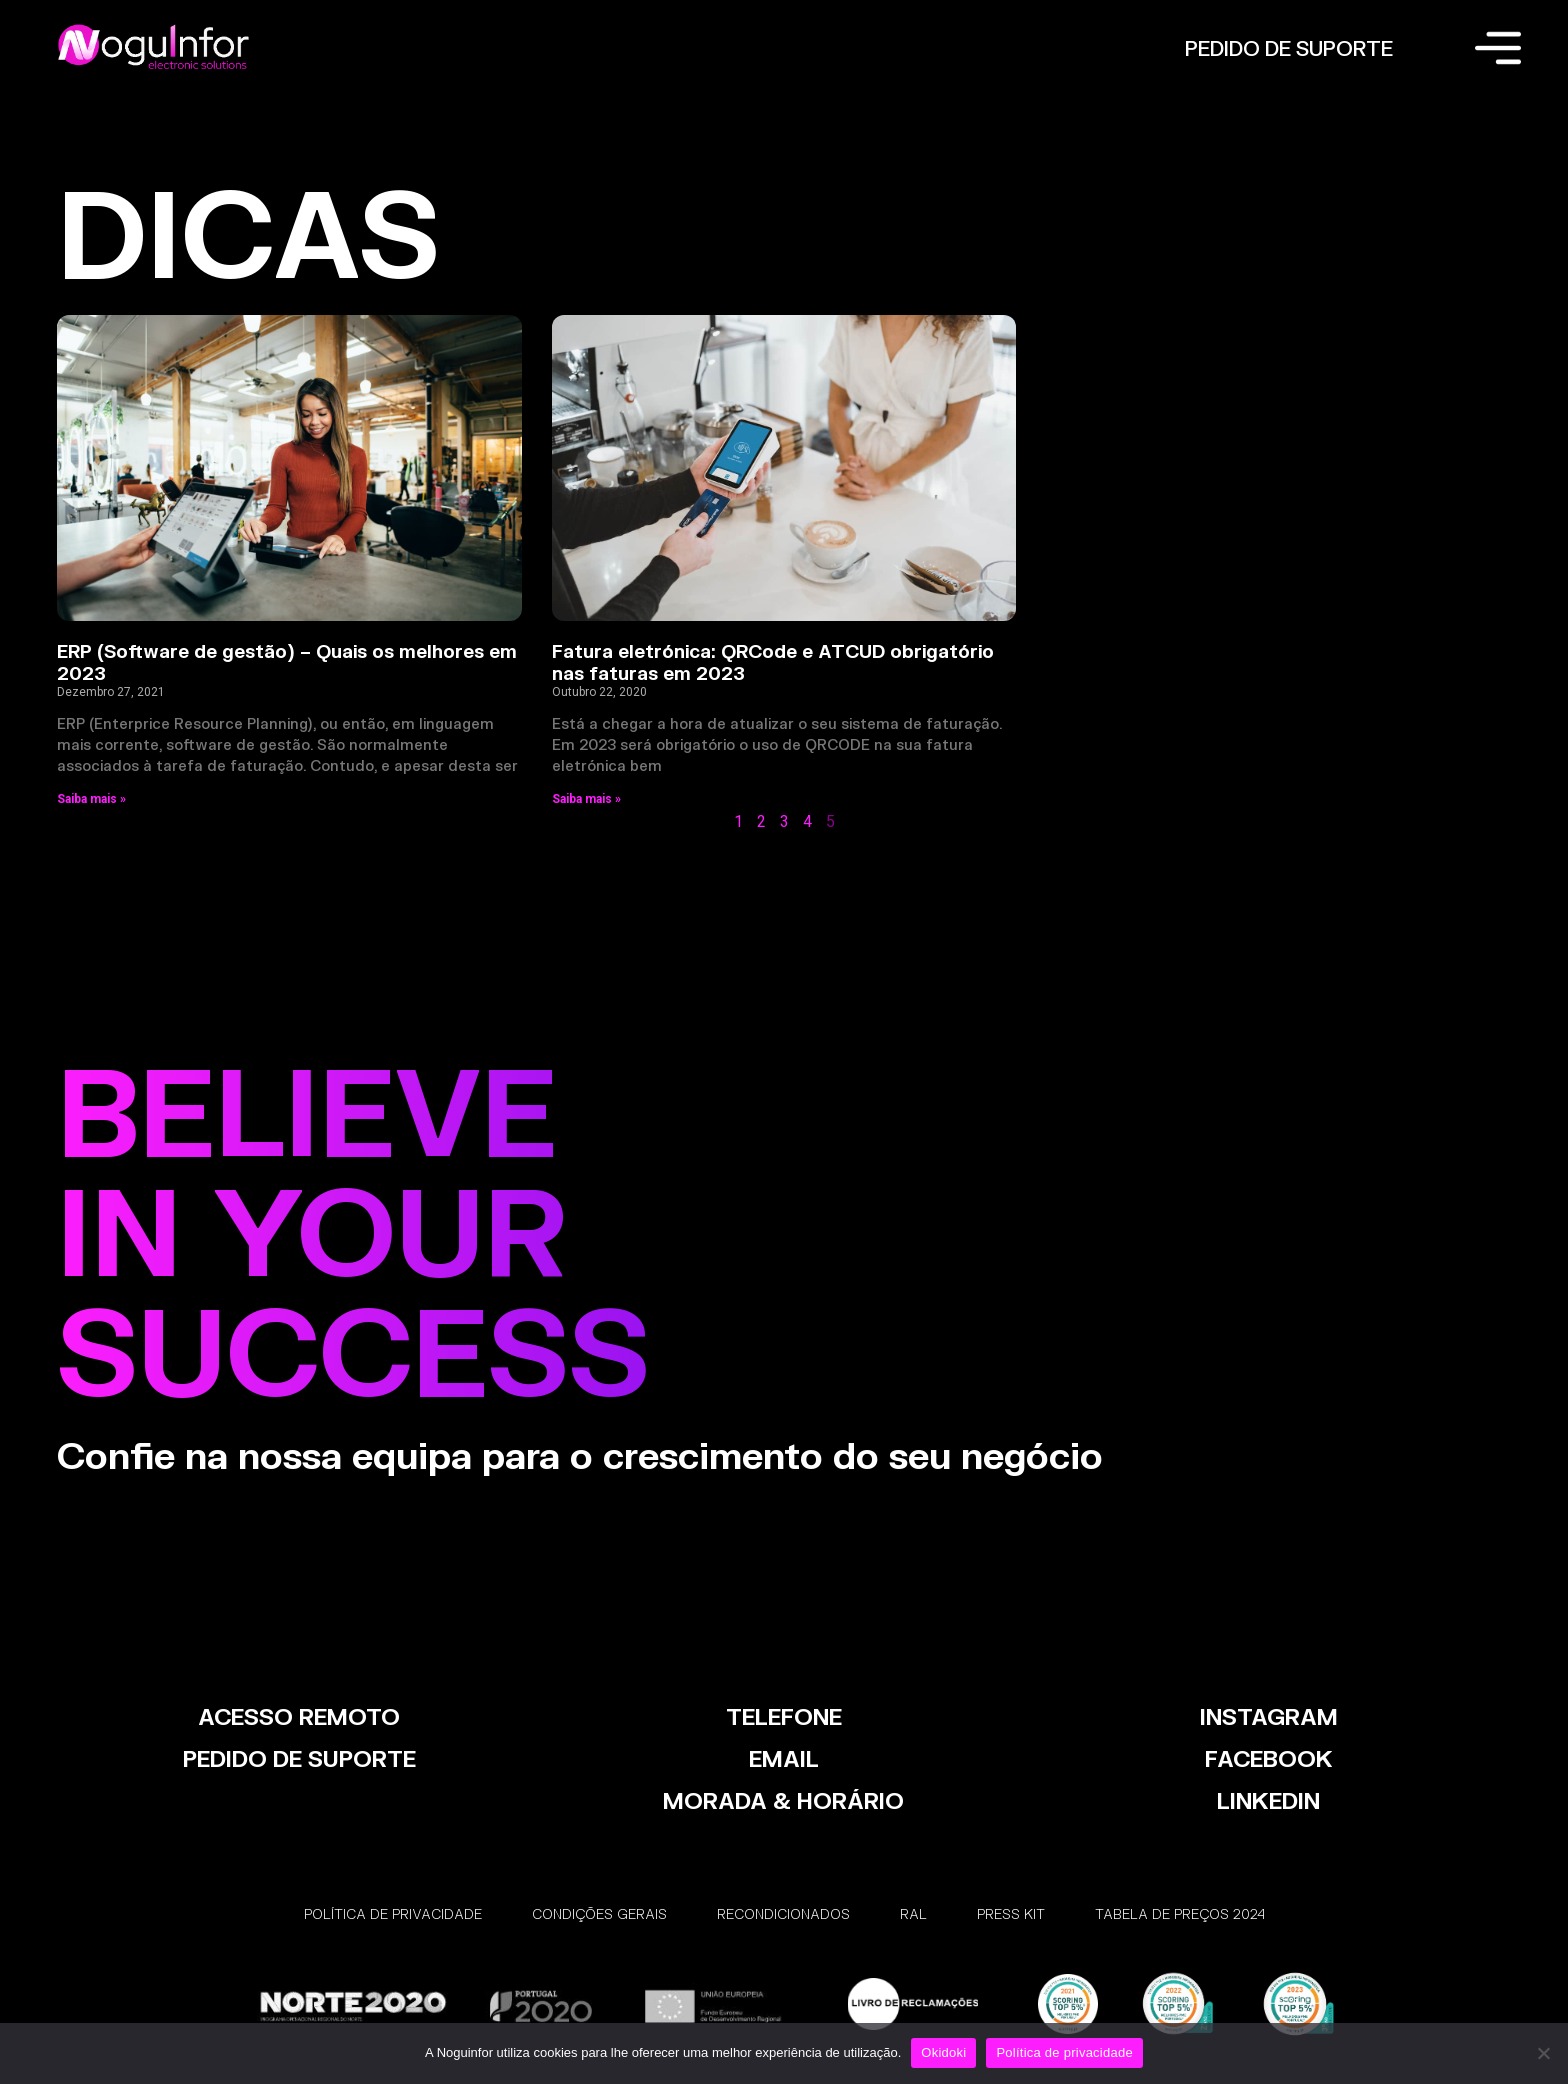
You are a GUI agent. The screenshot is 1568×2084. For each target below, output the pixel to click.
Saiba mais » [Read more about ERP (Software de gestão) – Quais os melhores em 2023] (91, 799)
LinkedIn (1268, 1800)
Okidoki (943, 2052)
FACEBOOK (1269, 1758)
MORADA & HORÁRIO (783, 1800)
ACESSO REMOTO (299, 1716)
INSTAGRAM (1269, 1716)
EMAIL (784, 1758)
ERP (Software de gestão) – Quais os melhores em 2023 (287, 662)
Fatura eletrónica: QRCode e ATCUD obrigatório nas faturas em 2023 (773, 662)
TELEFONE (784, 1716)
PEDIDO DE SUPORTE (1289, 48)
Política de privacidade (1064, 2052)
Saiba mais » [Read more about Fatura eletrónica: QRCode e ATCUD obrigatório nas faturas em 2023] (586, 799)
